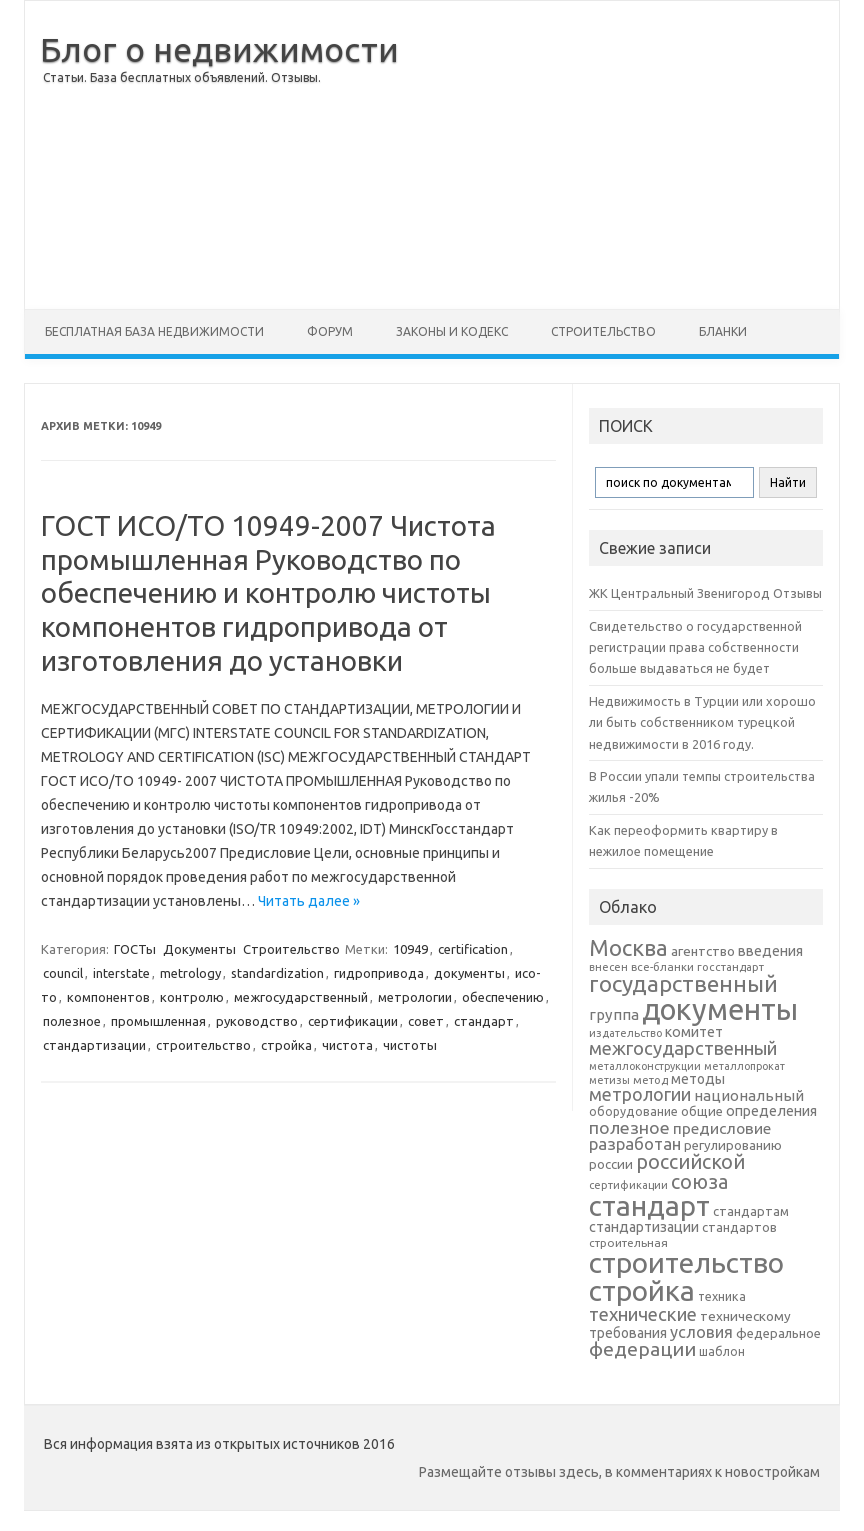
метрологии (415, 997)
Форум (330, 331)
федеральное (778, 1333)
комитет (694, 1032)
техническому (745, 1316)
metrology (190, 973)
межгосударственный (301, 997)
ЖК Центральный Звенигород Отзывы (705, 593)
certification (473, 949)
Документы (199, 949)
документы (469, 973)
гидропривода (379, 973)
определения (771, 1111)
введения (770, 951)
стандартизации (94, 1045)
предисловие (722, 1128)
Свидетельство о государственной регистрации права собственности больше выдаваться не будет (695, 647)
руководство (257, 1021)
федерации (642, 1349)
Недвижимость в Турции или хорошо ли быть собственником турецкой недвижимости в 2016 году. (702, 722)
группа (614, 1014)
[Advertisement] (619, 155)
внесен (608, 967)
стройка (286, 1045)
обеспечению (503, 997)
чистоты (410, 1045)
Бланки (723, 331)
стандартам (751, 1211)
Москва (628, 947)
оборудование (633, 1111)
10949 (410, 949)
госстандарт (730, 967)
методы (698, 1079)
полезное (72, 1021)
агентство (703, 951)
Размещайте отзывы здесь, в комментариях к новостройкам (619, 1472)
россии (611, 1164)
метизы (609, 1080)
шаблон (722, 1351)
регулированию (733, 1145)
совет (426, 1021)
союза (699, 1182)
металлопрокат (744, 1066)
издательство (625, 1033)
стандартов (739, 1227)
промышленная (158, 1021)
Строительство (603, 331)
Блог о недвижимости (219, 49)
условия (701, 1332)
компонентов (108, 997)
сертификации (353, 1021)
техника (722, 1296)
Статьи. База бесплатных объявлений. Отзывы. (182, 77)
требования (628, 1333)
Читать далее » (309, 901)
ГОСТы (135, 949)
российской (690, 1162)
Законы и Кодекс (452, 331)
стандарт (484, 1021)
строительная (628, 1242)
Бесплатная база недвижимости (154, 331)
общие (702, 1111)
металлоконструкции (645, 1066)
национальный (749, 1095)
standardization (277, 973)
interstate (121, 973)
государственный (683, 983)
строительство (203, 1045)
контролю (192, 997)
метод (650, 1080)
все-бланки (662, 966)
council (63, 973)
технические (643, 1314)
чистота (347, 1045)
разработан (635, 1143)
